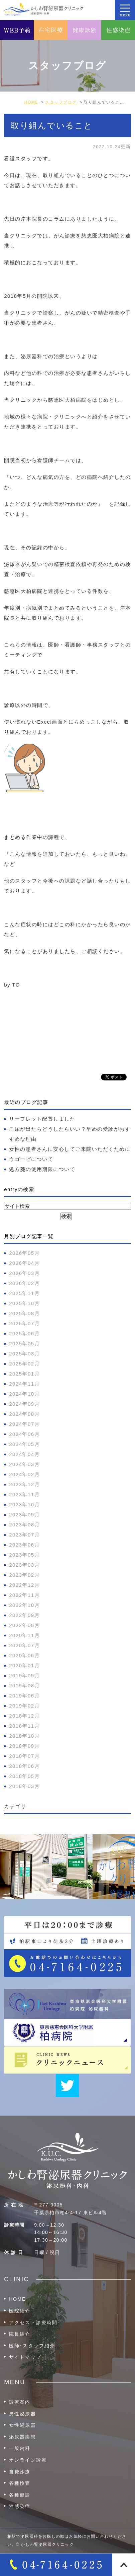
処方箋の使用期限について (42, 1169)
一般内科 (19, 2448)
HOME (17, 2299)
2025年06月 (24, 1333)
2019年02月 (24, 1706)
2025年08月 (24, 1313)
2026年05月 (24, 1253)
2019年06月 (24, 1695)
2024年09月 (24, 1404)
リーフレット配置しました (42, 1119)
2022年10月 (24, 1605)
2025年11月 (24, 1293)
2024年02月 (24, 1474)
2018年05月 (24, 1776)
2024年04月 (24, 1454)
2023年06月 (24, 1545)
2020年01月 (24, 1665)
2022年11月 (24, 1595)
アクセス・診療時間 (33, 2322)
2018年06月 (24, 1766)
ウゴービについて (31, 1159)
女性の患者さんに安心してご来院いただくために (69, 1149)
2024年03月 (24, 1464)
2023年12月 (24, 1484)
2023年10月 (24, 1504)
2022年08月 (24, 1625)
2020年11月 (24, 1635)
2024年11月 (24, 1384)
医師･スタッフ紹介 (32, 2345)
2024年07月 (24, 1424)
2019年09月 (24, 1675)
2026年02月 (24, 1283)
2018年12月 (24, 1716)
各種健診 (19, 2495)
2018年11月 (24, 1726)
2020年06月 (24, 1655)
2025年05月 (24, 1343)
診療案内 (19, 2402)
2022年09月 (24, 1615)
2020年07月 (24, 1645)
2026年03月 (24, 1273)
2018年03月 (24, 1786)
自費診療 (19, 2471)
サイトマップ (25, 2357)
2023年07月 (24, 1534)
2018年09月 (24, 1746)
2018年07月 (24, 1756)
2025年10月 (24, 1303)
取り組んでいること (52, 125)
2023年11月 (24, 1494)
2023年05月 (24, 1555)
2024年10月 (24, 1394)
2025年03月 (24, 1353)
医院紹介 (19, 2310)
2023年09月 (24, 1514)
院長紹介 (19, 2334)
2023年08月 (24, 1524)
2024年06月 (24, 1434)
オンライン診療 (28, 2460)
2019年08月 (24, 1685)
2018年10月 (24, 1736)
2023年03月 (24, 1565)
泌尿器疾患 (22, 2437)
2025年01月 (24, 1374)
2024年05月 (24, 1444)
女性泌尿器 (22, 2425)
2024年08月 (24, 1414)
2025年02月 (24, 1363)
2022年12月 (24, 1585)
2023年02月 (24, 1575)
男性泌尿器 (22, 2413)
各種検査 (19, 2483)
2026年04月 (24, 1263)
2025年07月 (24, 1323)
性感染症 (19, 2506)
